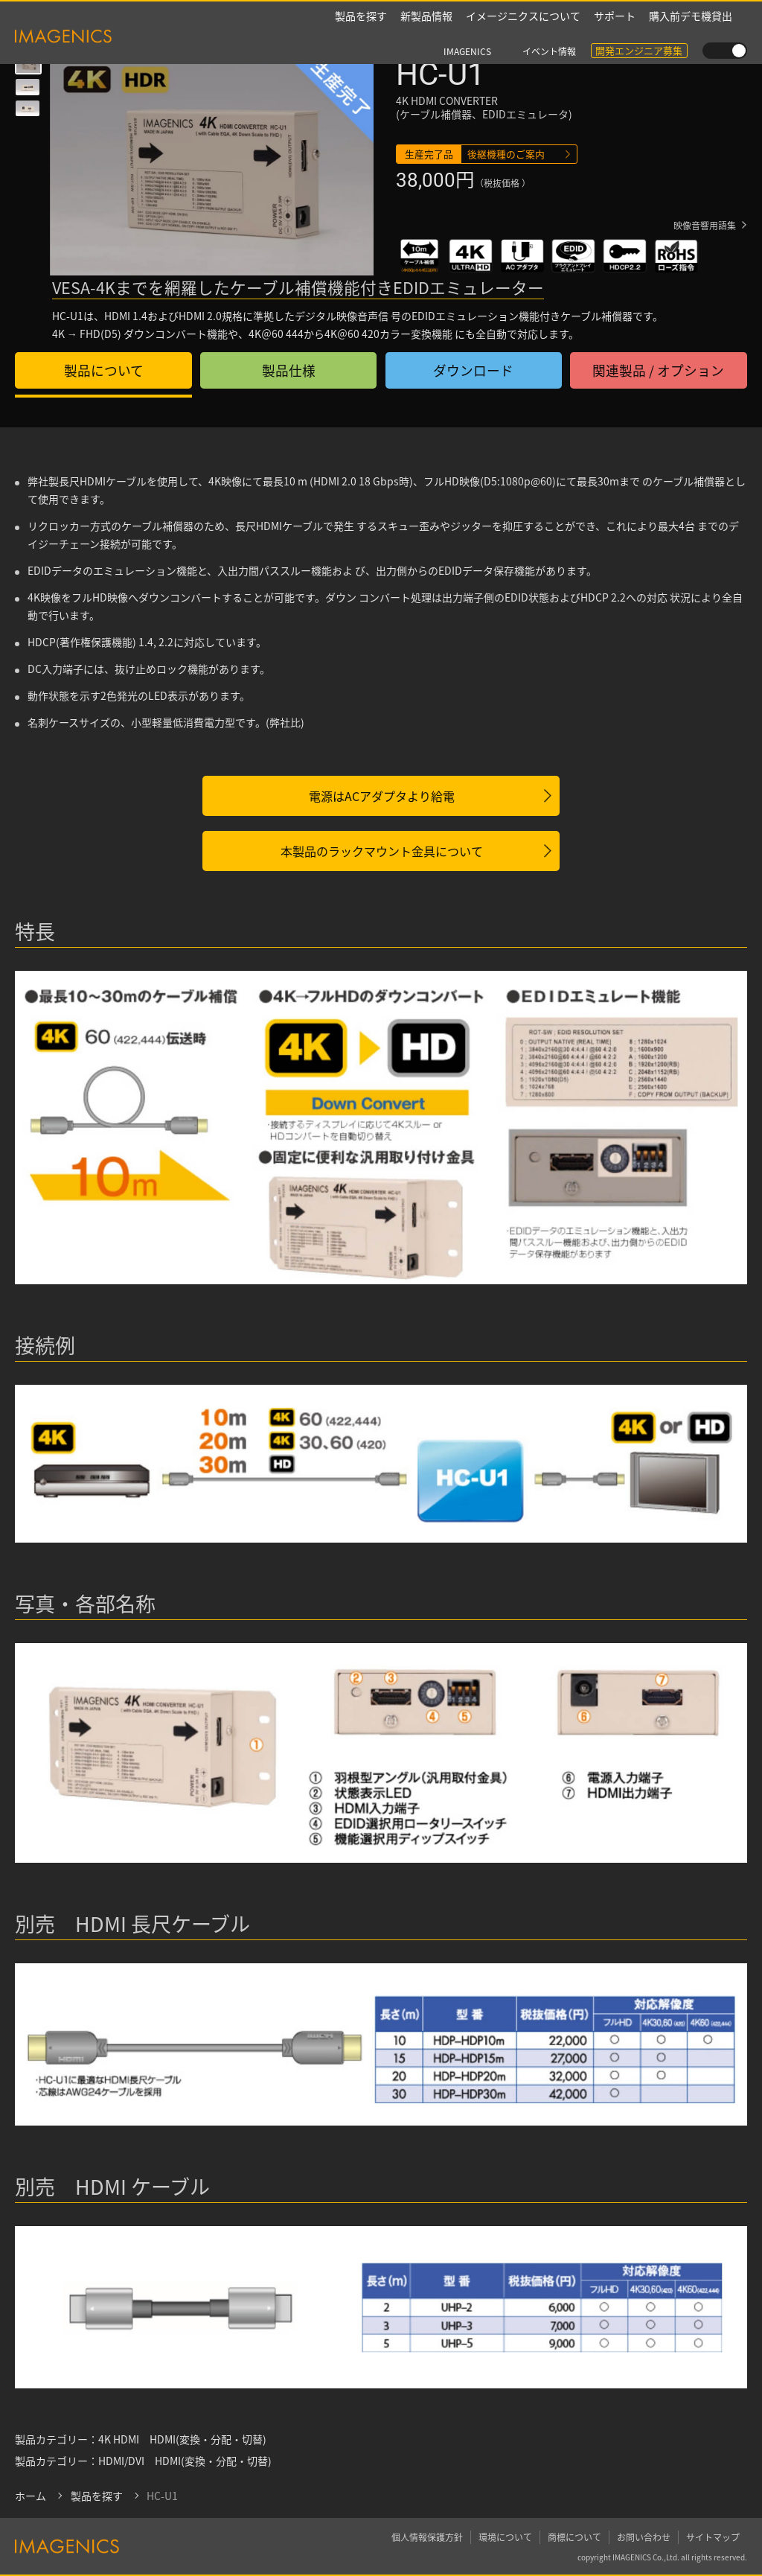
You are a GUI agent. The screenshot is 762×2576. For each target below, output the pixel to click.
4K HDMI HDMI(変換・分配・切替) (182, 2439)
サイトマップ (713, 2536)
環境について (505, 2536)
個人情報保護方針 (427, 2536)
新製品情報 (426, 37)
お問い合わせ (643, 2536)
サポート (614, 37)
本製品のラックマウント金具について (382, 851)
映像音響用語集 (704, 226)
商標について (574, 2536)
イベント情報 (549, 16)
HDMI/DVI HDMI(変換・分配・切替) (185, 2460)
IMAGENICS (467, 16)
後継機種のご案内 (506, 154)
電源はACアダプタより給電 (382, 796)
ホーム (30, 2495)
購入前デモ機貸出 (690, 37)
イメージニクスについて (523, 37)
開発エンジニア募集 (638, 16)
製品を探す (361, 37)
